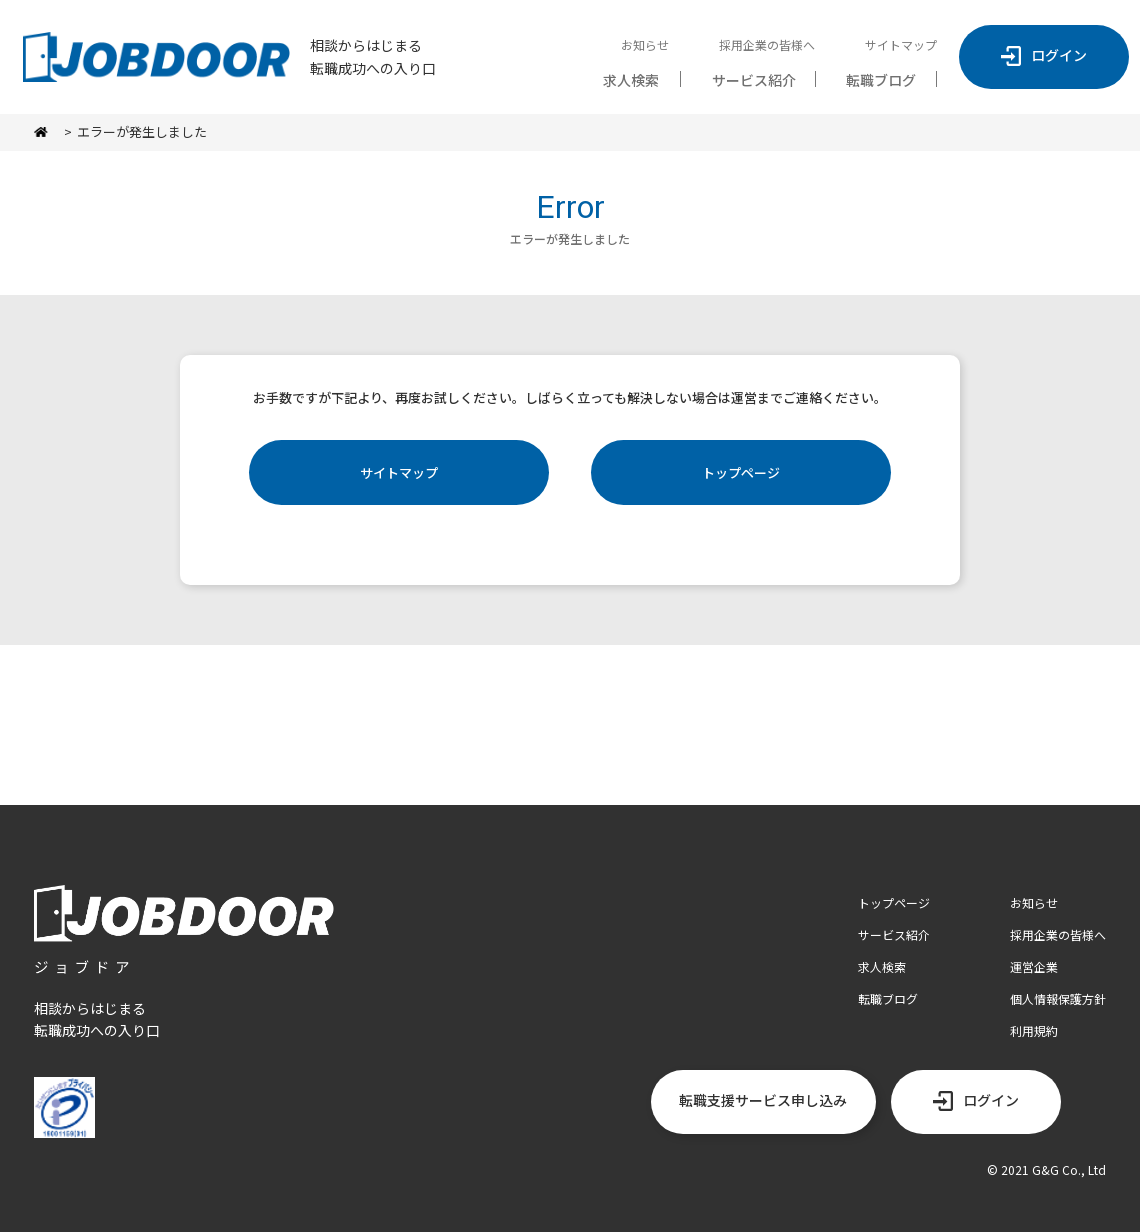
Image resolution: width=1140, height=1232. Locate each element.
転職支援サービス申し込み (763, 1100)
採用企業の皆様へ (767, 44)
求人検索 (631, 80)
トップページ (741, 472)
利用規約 (1034, 1030)
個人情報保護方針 (1058, 998)
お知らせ (645, 44)
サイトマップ (901, 44)
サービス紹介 (754, 80)
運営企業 (1034, 966)
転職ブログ (881, 80)
